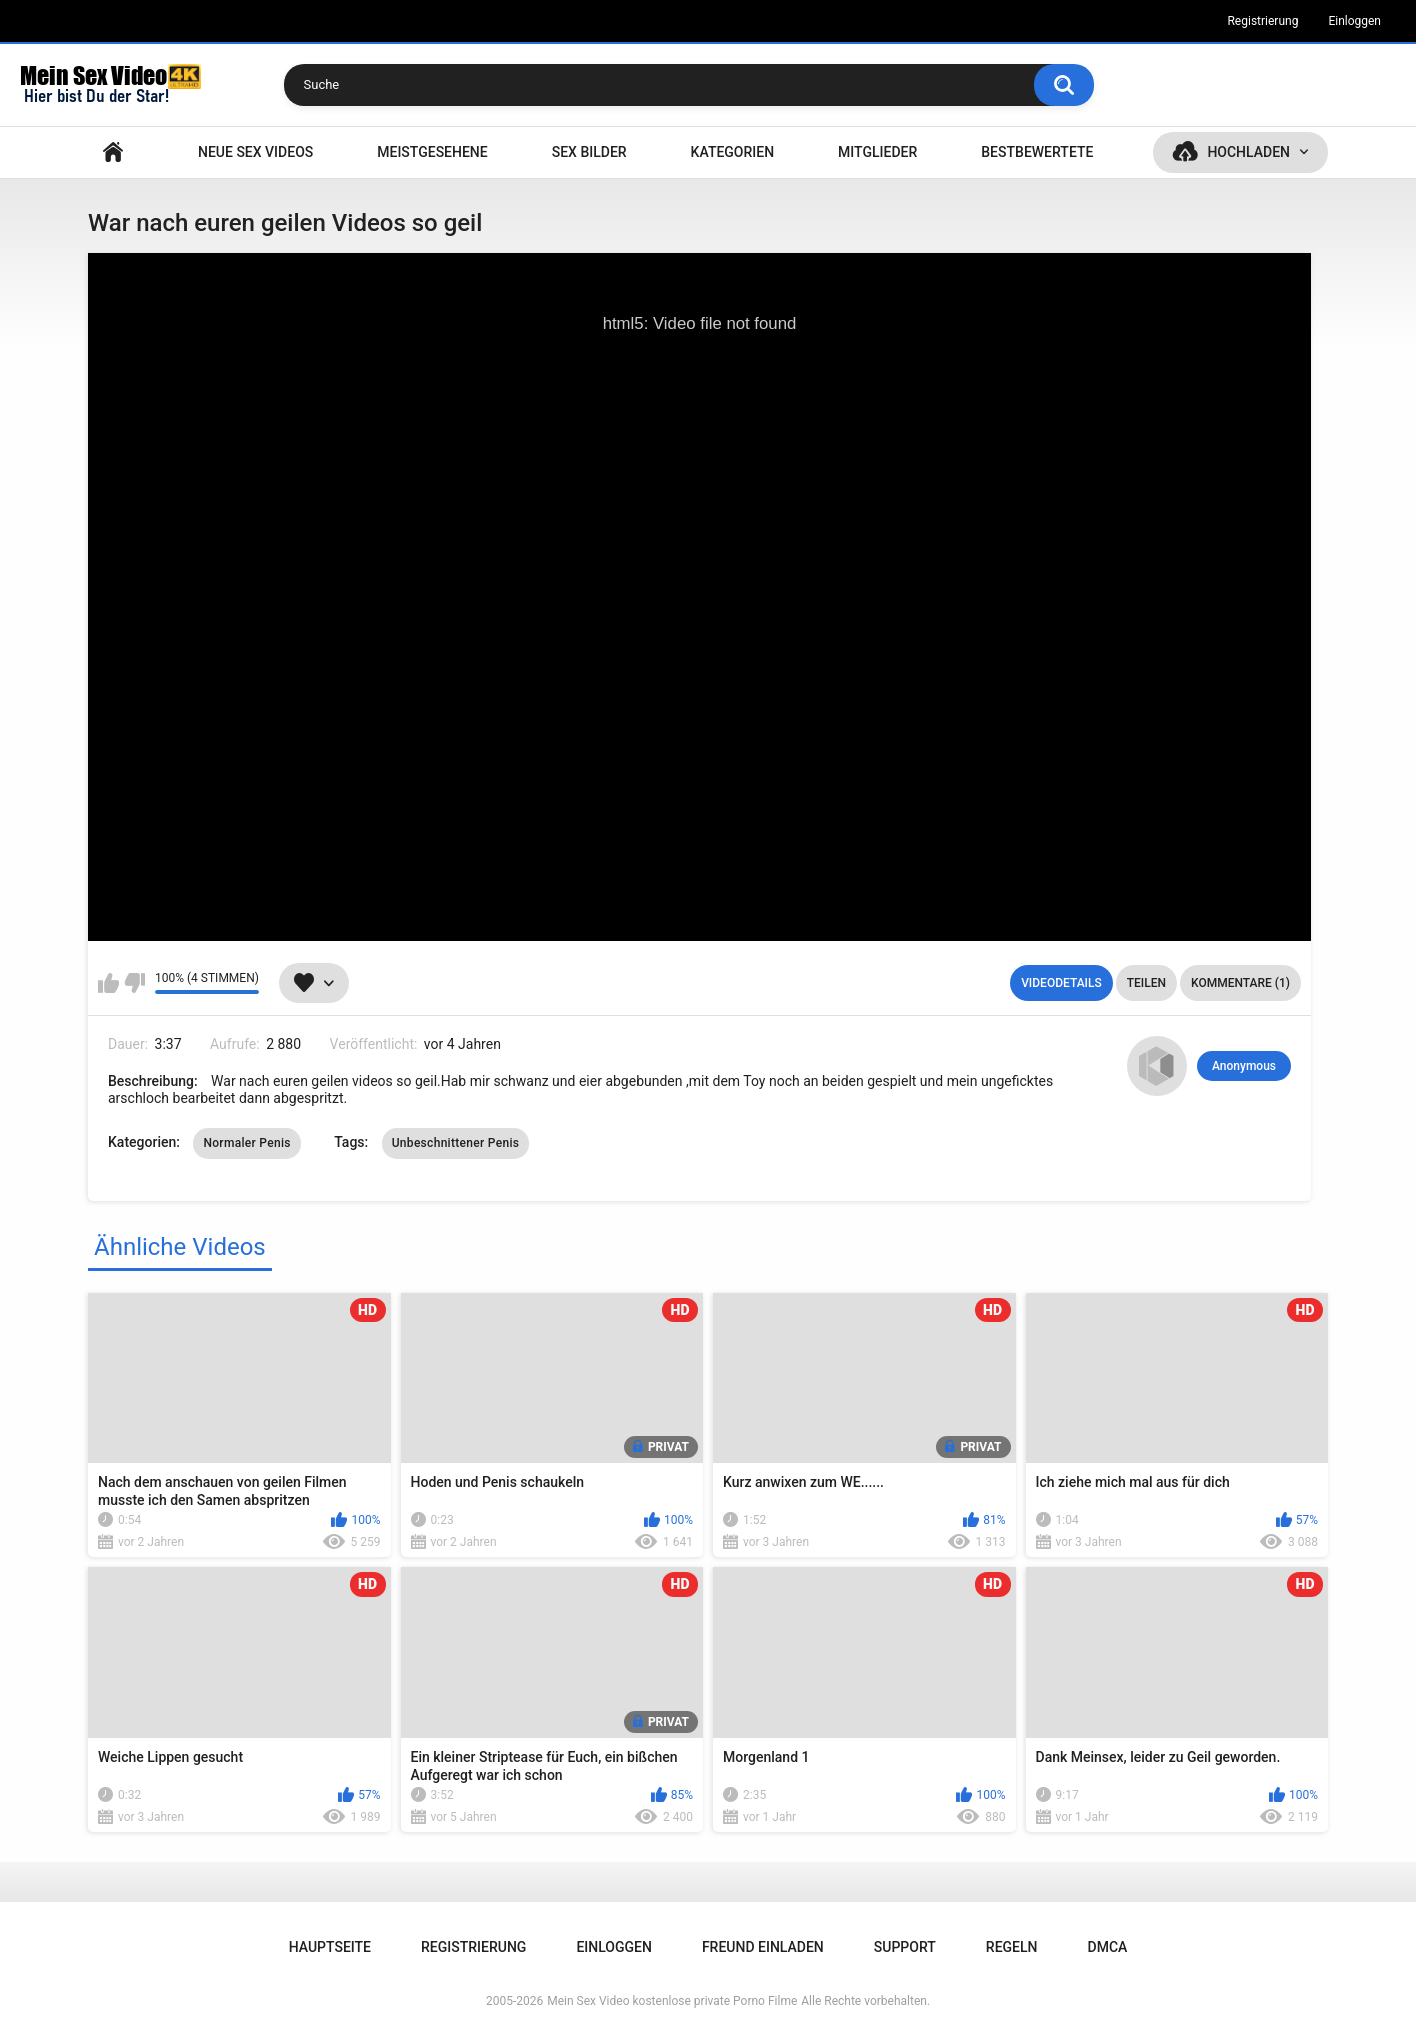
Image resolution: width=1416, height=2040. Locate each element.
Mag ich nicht (134, 983)
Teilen (1146, 983)
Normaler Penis (246, 1143)
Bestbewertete (1037, 152)
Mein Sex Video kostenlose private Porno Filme (672, 2001)
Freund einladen (763, 1947)
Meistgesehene (432, 152)
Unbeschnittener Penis (456, 1143)
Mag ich (108, 983)
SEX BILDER (589, 152)
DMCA (1108, 1947)
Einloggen (1354, 21)
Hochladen (1248, 152)
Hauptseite (113, 152)
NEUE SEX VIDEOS (255, 152)
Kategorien (733, 152)
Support (905, 1947)
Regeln (1012, 1947)
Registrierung (1262, 21)
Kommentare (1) (1240, 983)
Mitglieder (877, 152)
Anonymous (1244, 1066)
